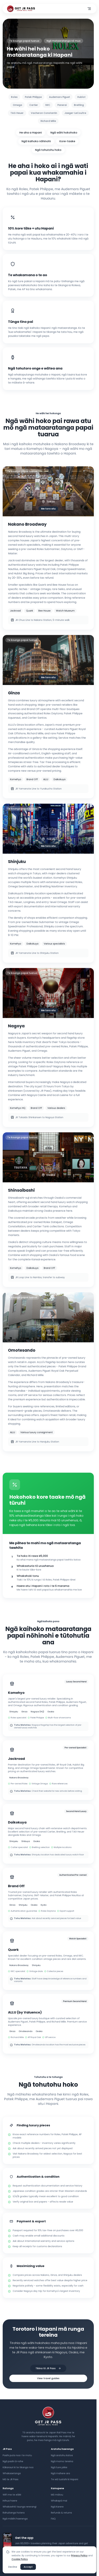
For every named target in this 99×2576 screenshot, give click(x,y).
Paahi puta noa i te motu (17, 2455)
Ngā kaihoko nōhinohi (36, 141)
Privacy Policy (79, 2555)
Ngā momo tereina (62, 2461)
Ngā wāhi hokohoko (63, 132)
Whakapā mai (59, 2500)
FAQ (53, 2518)
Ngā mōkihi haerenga (15, 2518)
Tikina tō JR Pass (48, 2368)
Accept (28, 2566)
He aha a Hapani (30, 132)
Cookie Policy (20, 2559)
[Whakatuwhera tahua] (89, 8)
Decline (12, 2566)
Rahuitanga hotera (14, 2512)
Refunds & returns (61, 2512)
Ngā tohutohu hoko (48, 150)
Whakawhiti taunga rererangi (19, 2506)
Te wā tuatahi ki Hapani (64, 2479)
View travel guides (48, 2378)
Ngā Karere (57, 2506)
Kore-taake (67, 141)
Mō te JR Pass (10, 2479)
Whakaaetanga (12, 2473)
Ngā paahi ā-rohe (13, 2461)
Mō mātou (57, 2494)
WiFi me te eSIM (12, 2494)
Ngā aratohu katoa (62, 2455)
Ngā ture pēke (59, 2467)
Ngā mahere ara (60, 2473)
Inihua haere (10, 2500)
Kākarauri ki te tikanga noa (18, 2467)
